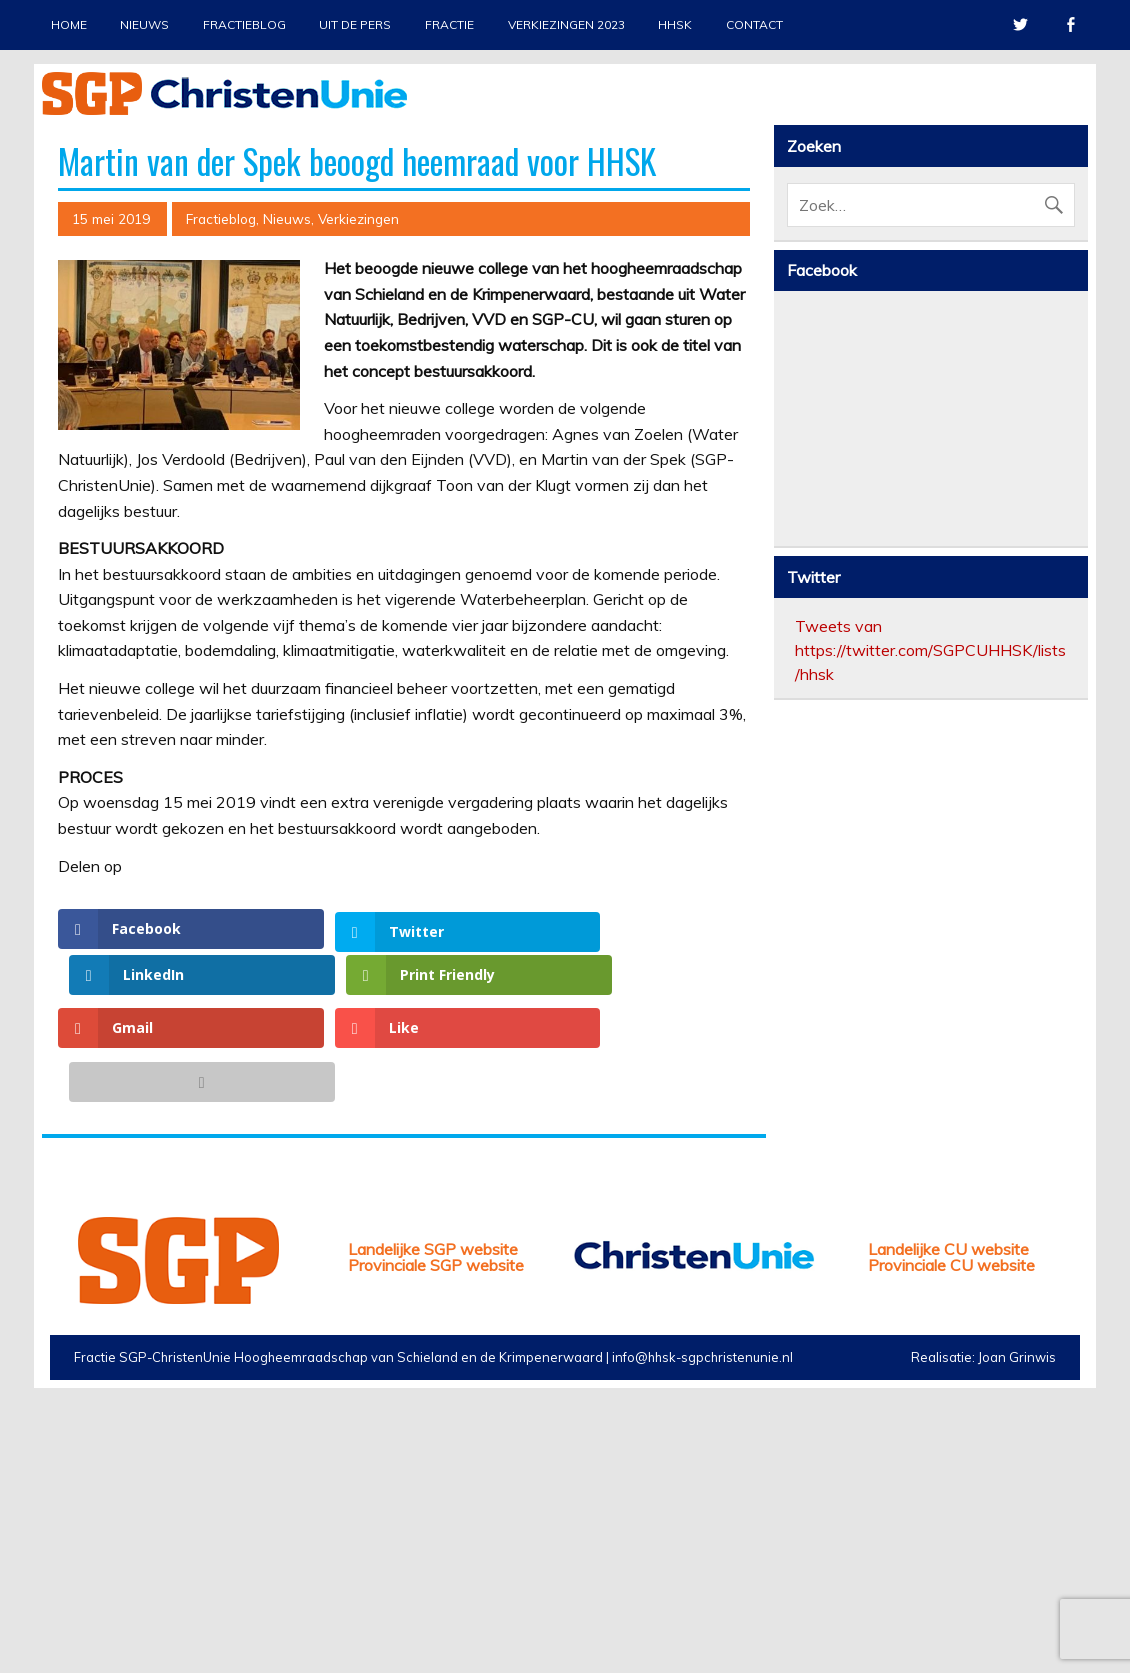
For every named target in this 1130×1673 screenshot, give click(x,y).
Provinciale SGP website (436, 1535)
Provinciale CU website (951, 1535)
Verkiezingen (358, 576)
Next (1073, 308)
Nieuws (144, 24)
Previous (57, 308)
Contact (754, 24)
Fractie (449, 24)
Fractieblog (244, 24)
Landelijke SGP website (433, 1519)
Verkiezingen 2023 (566, 24)
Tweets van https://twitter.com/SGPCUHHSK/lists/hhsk (930, 1007)
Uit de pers (355, 24)
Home (69, 24)
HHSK (675, 24)
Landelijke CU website (948, 1519)
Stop (1064, 151)
